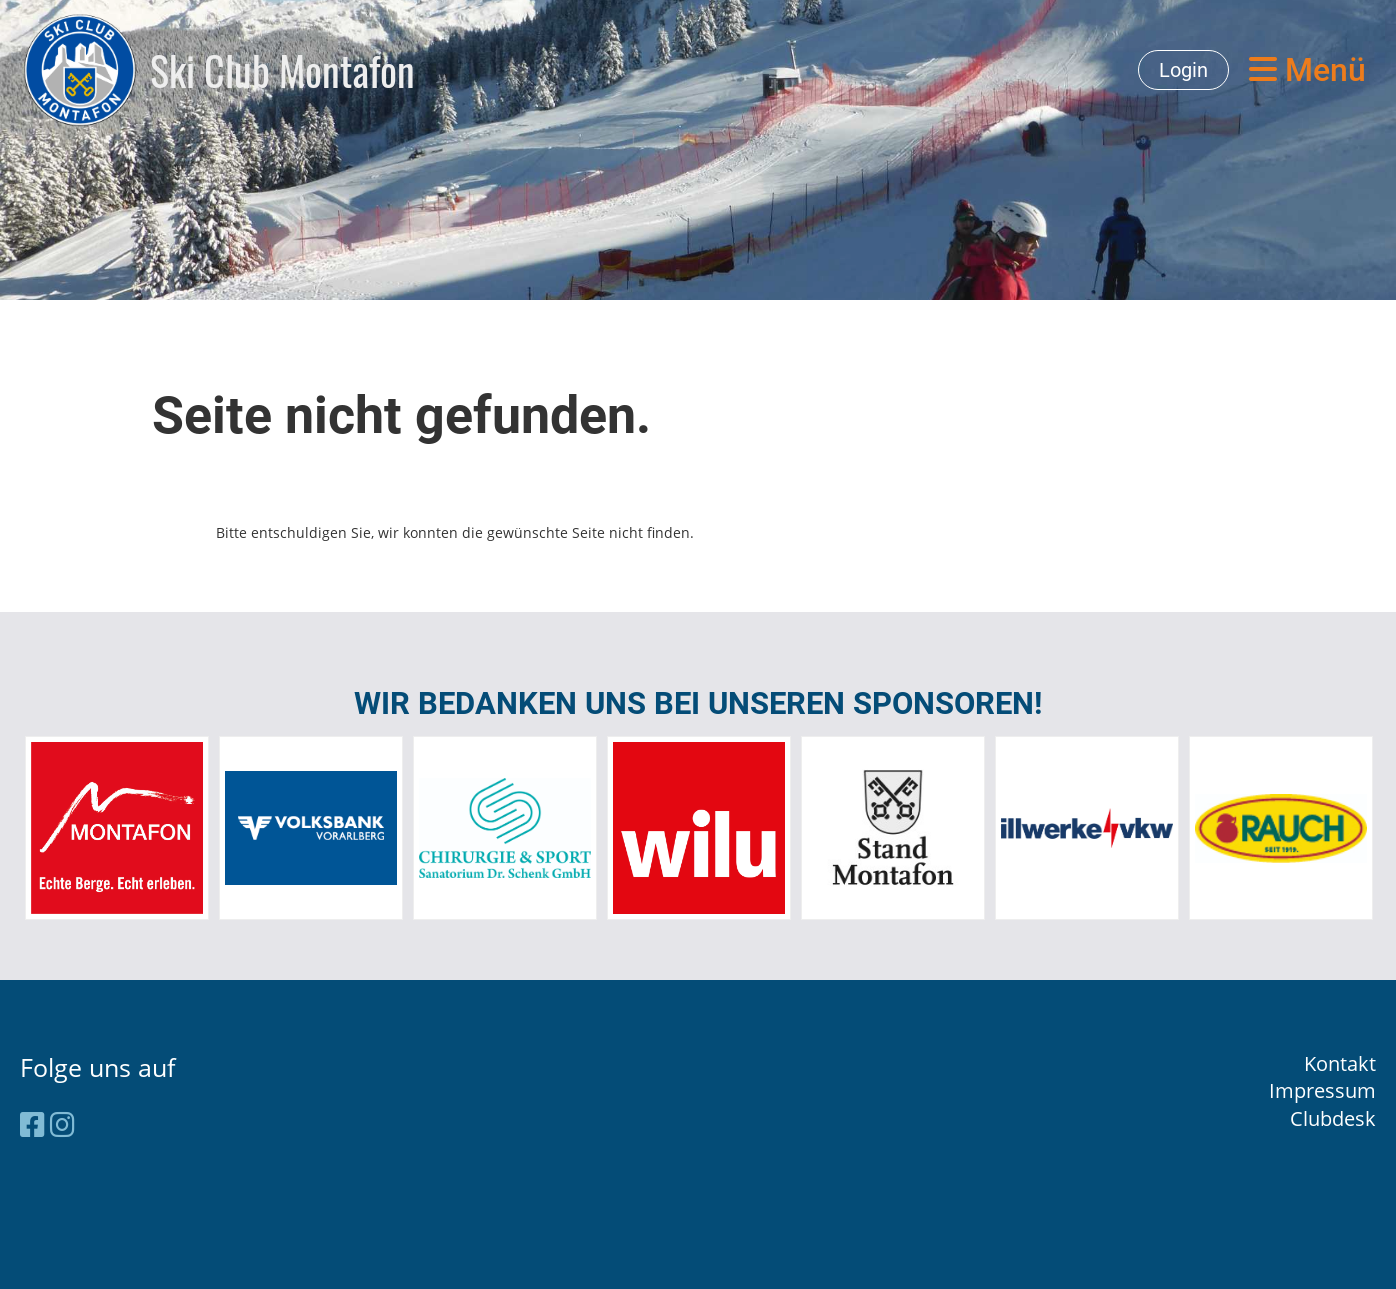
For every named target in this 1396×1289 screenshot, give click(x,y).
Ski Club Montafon (282, 70)
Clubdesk (1333, 1118)
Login (1183, 70)
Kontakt (1340, 1063)
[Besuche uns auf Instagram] (62, 1124)
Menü (1307, 70)
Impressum (1322, 1090)
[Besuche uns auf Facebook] (32, 1124)
